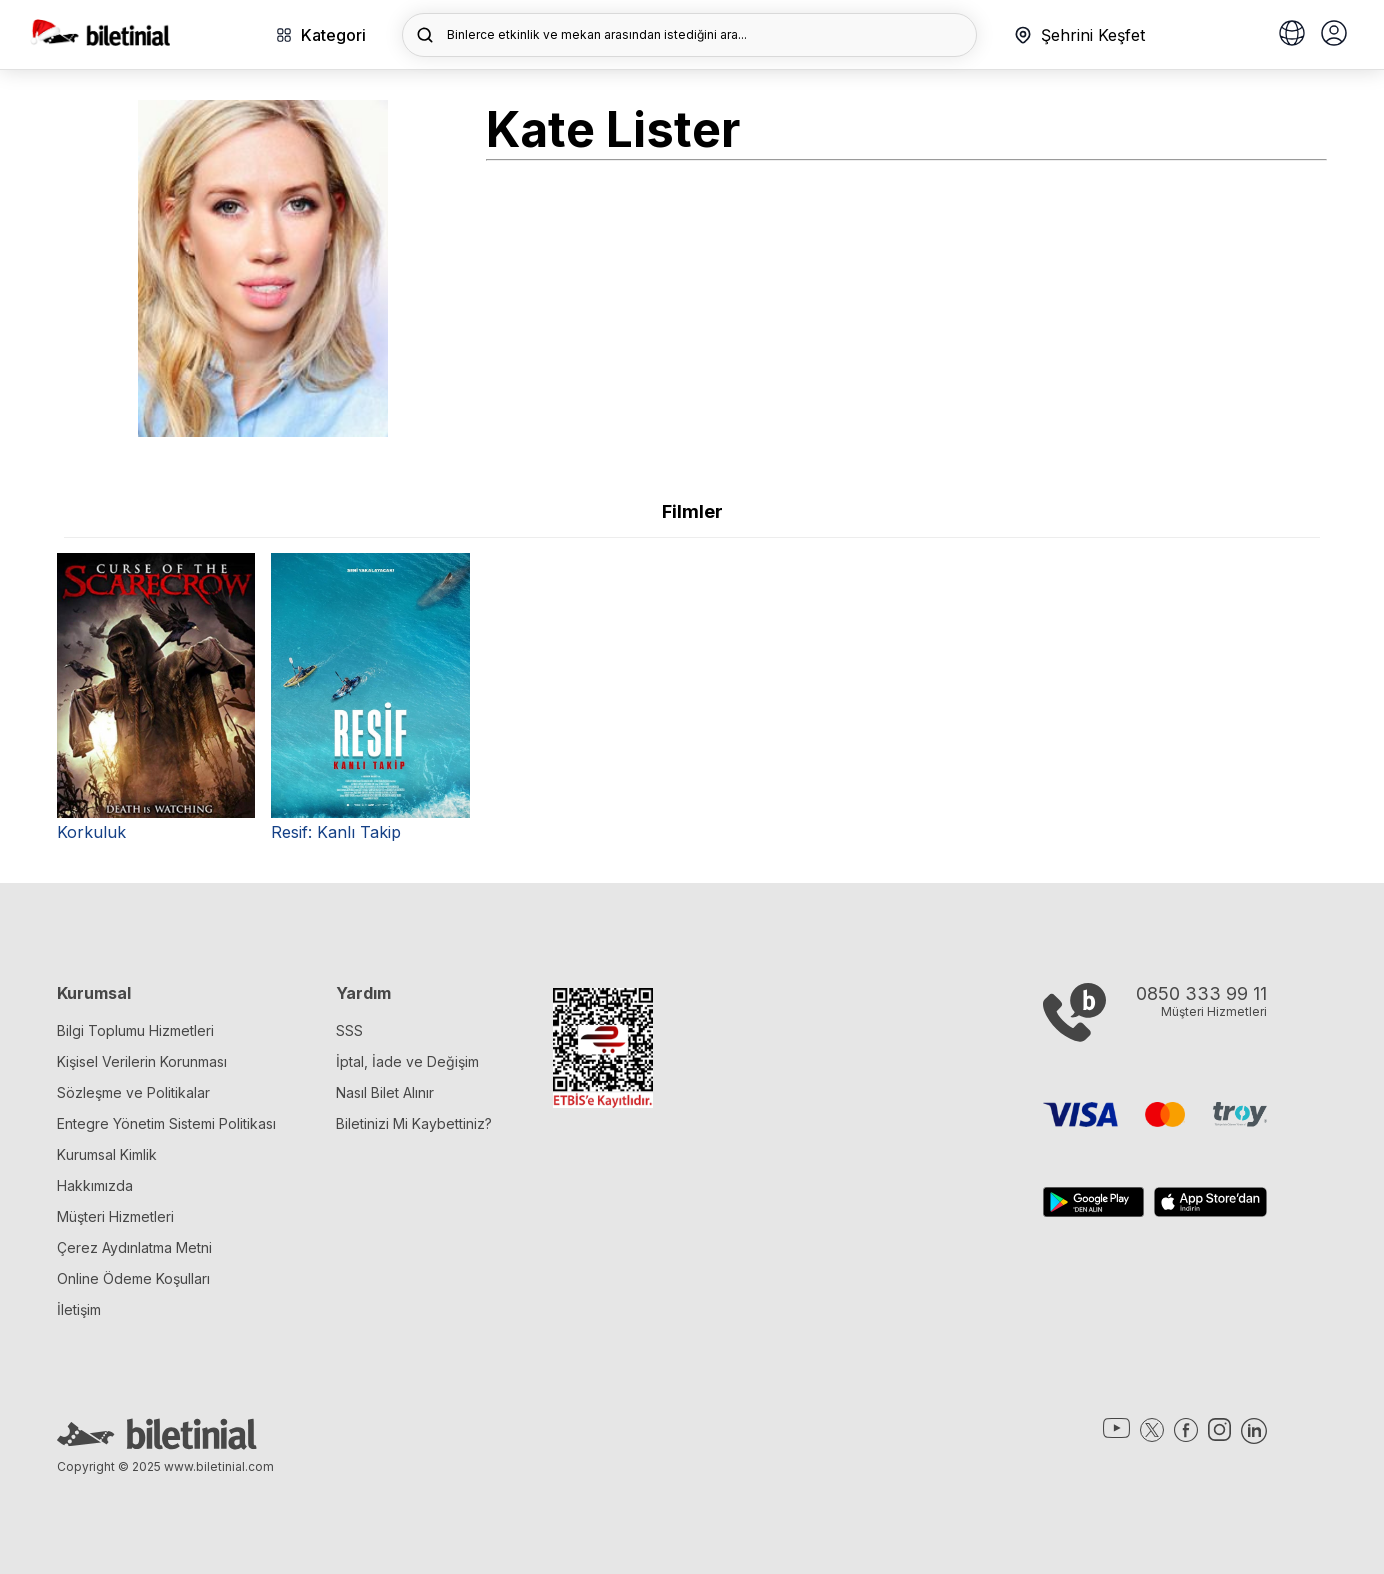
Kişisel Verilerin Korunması (142, 1061)
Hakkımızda (95, 1185)
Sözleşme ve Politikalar (133, 1092)
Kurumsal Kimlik (107, 1154)
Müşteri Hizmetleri (115, 1216)
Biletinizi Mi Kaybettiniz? (414, 1123)
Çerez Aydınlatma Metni (134, 1247)
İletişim (79, 1309)
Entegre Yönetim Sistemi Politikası (166, 1123)
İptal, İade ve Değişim (407, 1061)
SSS (349, 1030)
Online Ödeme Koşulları (133, 1278)
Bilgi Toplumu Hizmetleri (135, 1030)
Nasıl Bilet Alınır (385, 1092)
